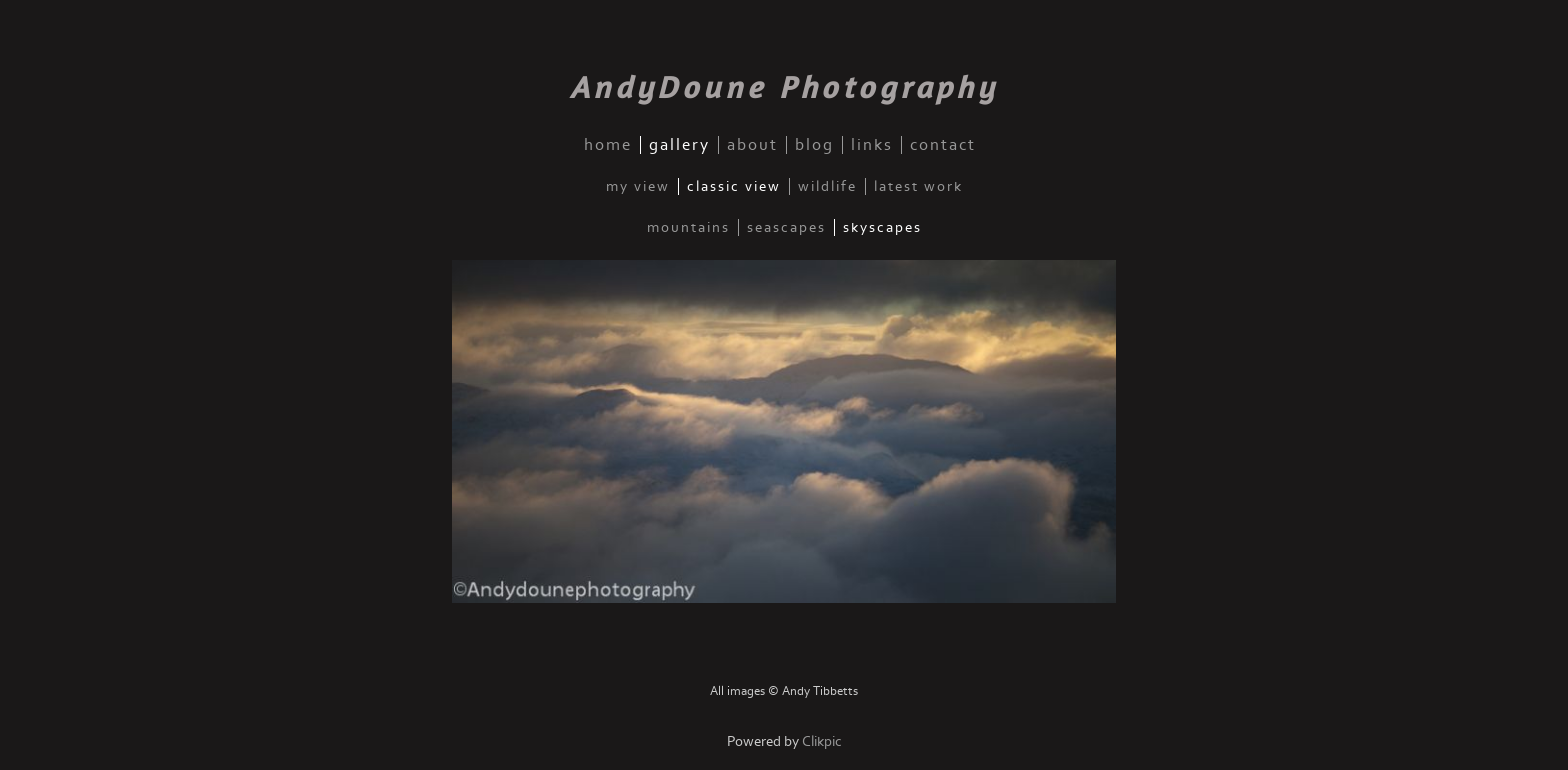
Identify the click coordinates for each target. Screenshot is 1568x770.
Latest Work (918, 186)
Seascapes (786, 227)
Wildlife (827, 186)
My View (638, 186)
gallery (679, 145)
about (752, 145)
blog (814, 145)
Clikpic (822, 741)
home (608, 145)
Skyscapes (882, 227)
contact (943, 145)
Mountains (688, 227)
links (872, 145)
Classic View (734, 186)
